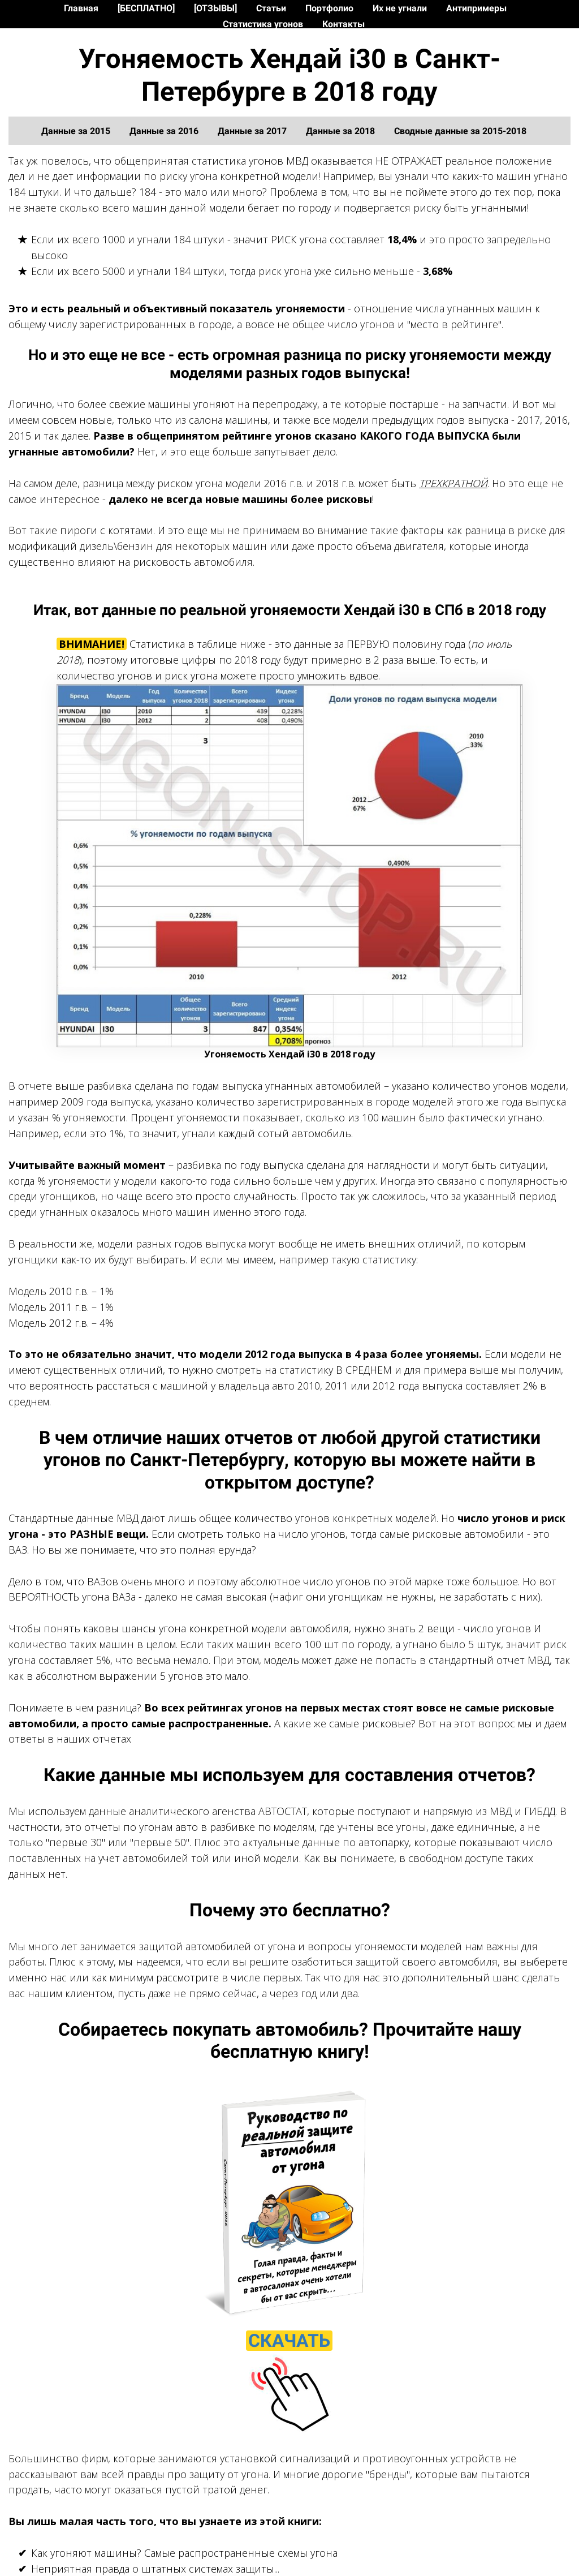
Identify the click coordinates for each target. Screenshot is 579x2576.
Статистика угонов (264, 24)
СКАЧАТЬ (289, 2340)
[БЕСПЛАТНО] (147, 8)
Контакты (343, 24)
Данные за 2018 (341, 131)
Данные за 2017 (253, 131)
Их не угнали (401, 8)
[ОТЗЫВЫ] (216, 8)
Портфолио (330, 8)
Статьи (272, 8)
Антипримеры (476, 8)
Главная (82, 8)
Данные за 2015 (77, 131)
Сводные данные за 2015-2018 (460, 131)
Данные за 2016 (165, 131)
